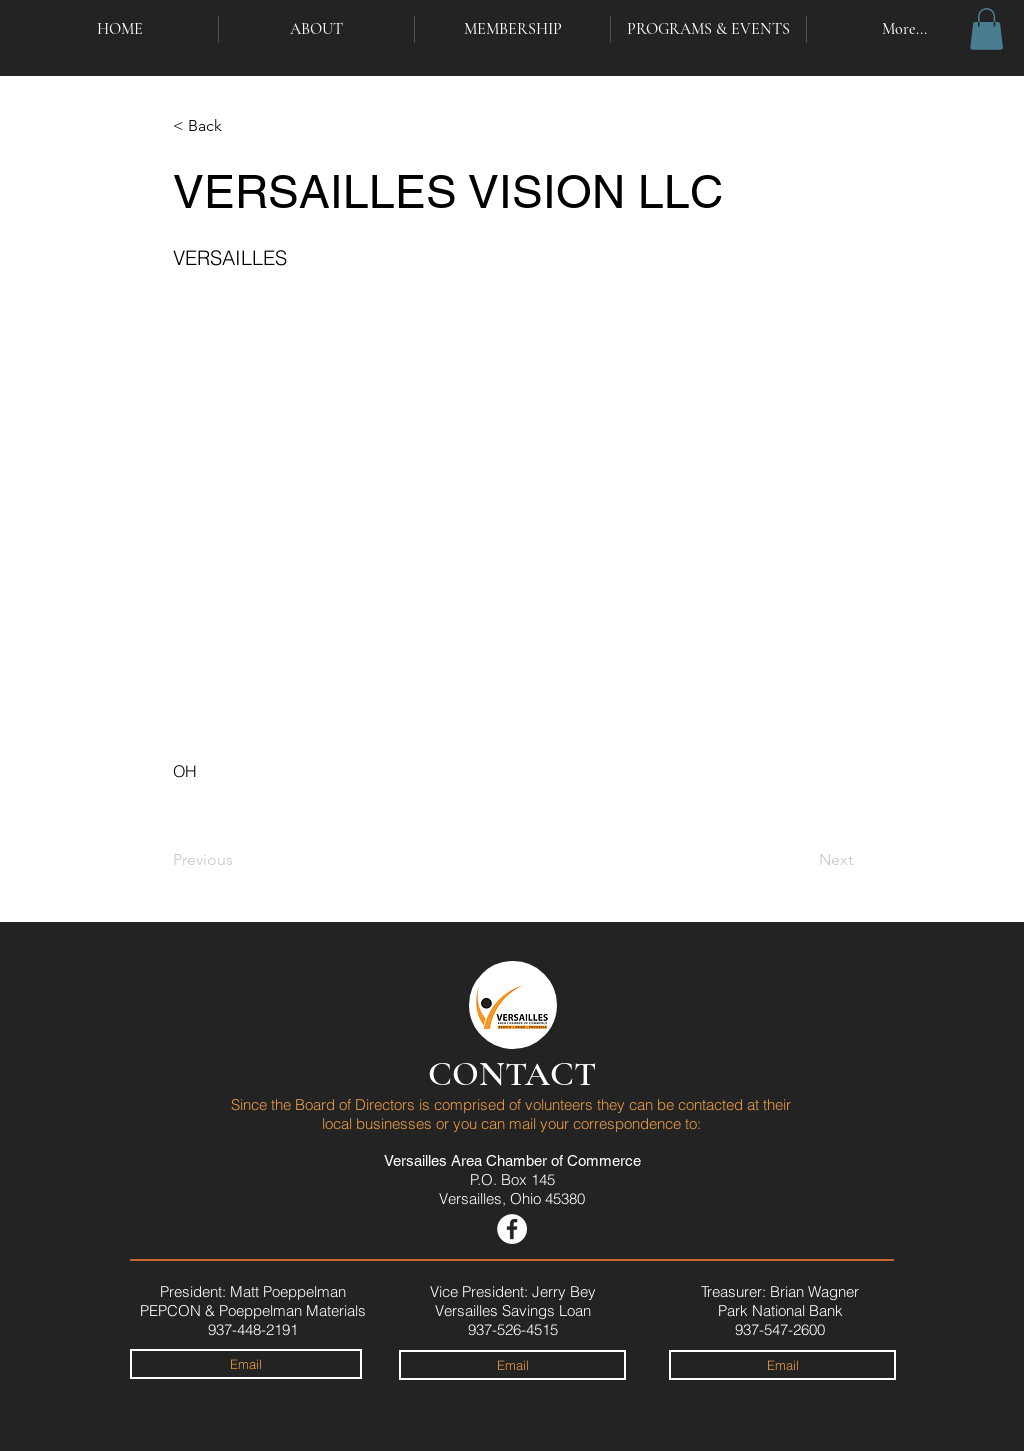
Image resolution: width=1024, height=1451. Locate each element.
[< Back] (239, 126)
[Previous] (239, 860)
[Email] (246, 1364)
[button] (986, 29)
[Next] (803, 860)
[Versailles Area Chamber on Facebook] (512, 1229)
